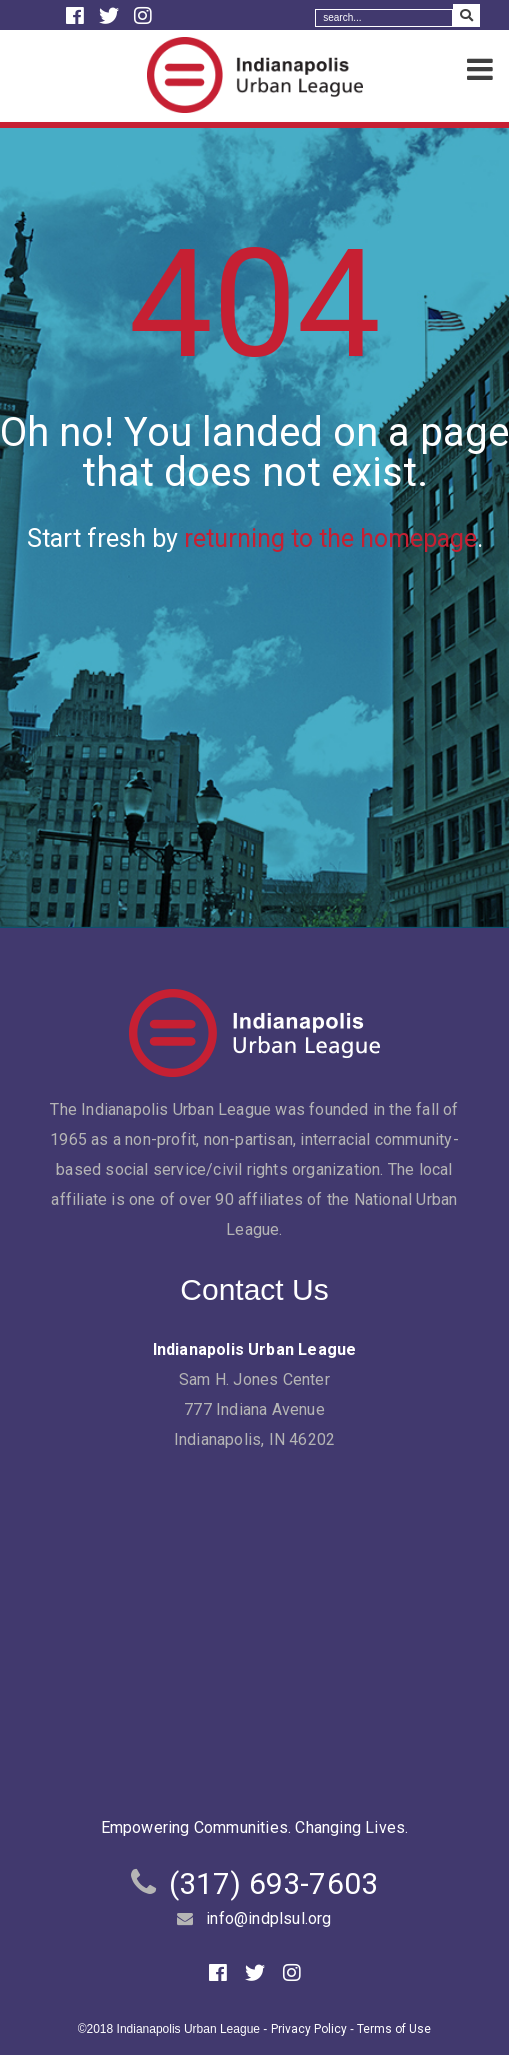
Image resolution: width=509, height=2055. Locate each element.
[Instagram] (143, 16)
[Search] (384, 18)
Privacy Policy (309, 2029)
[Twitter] (111, 16)
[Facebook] (77, 16)
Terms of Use (394, 2029)
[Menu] (480, 70)
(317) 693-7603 (274, 1883)
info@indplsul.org (268, 1918)
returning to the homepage (330, 538)
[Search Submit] (466, 15)
